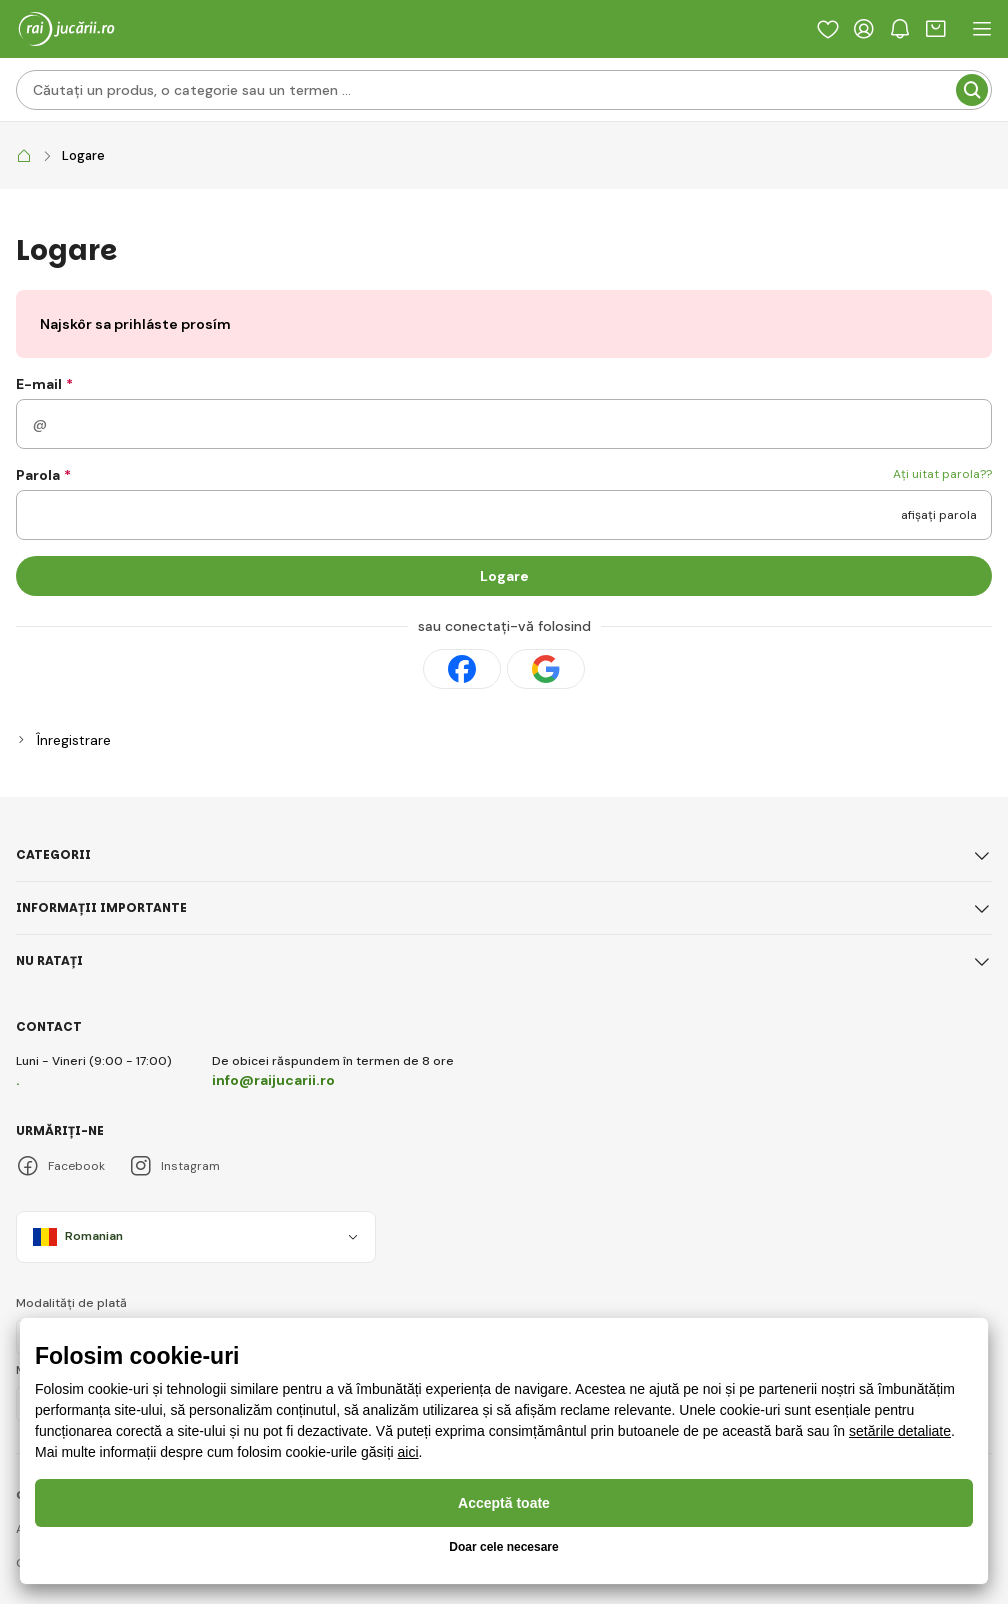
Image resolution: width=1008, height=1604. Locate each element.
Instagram (174, 1166)
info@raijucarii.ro (273, 1080)
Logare (504, 576)
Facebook (60, 1166)
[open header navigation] (982, 29)
